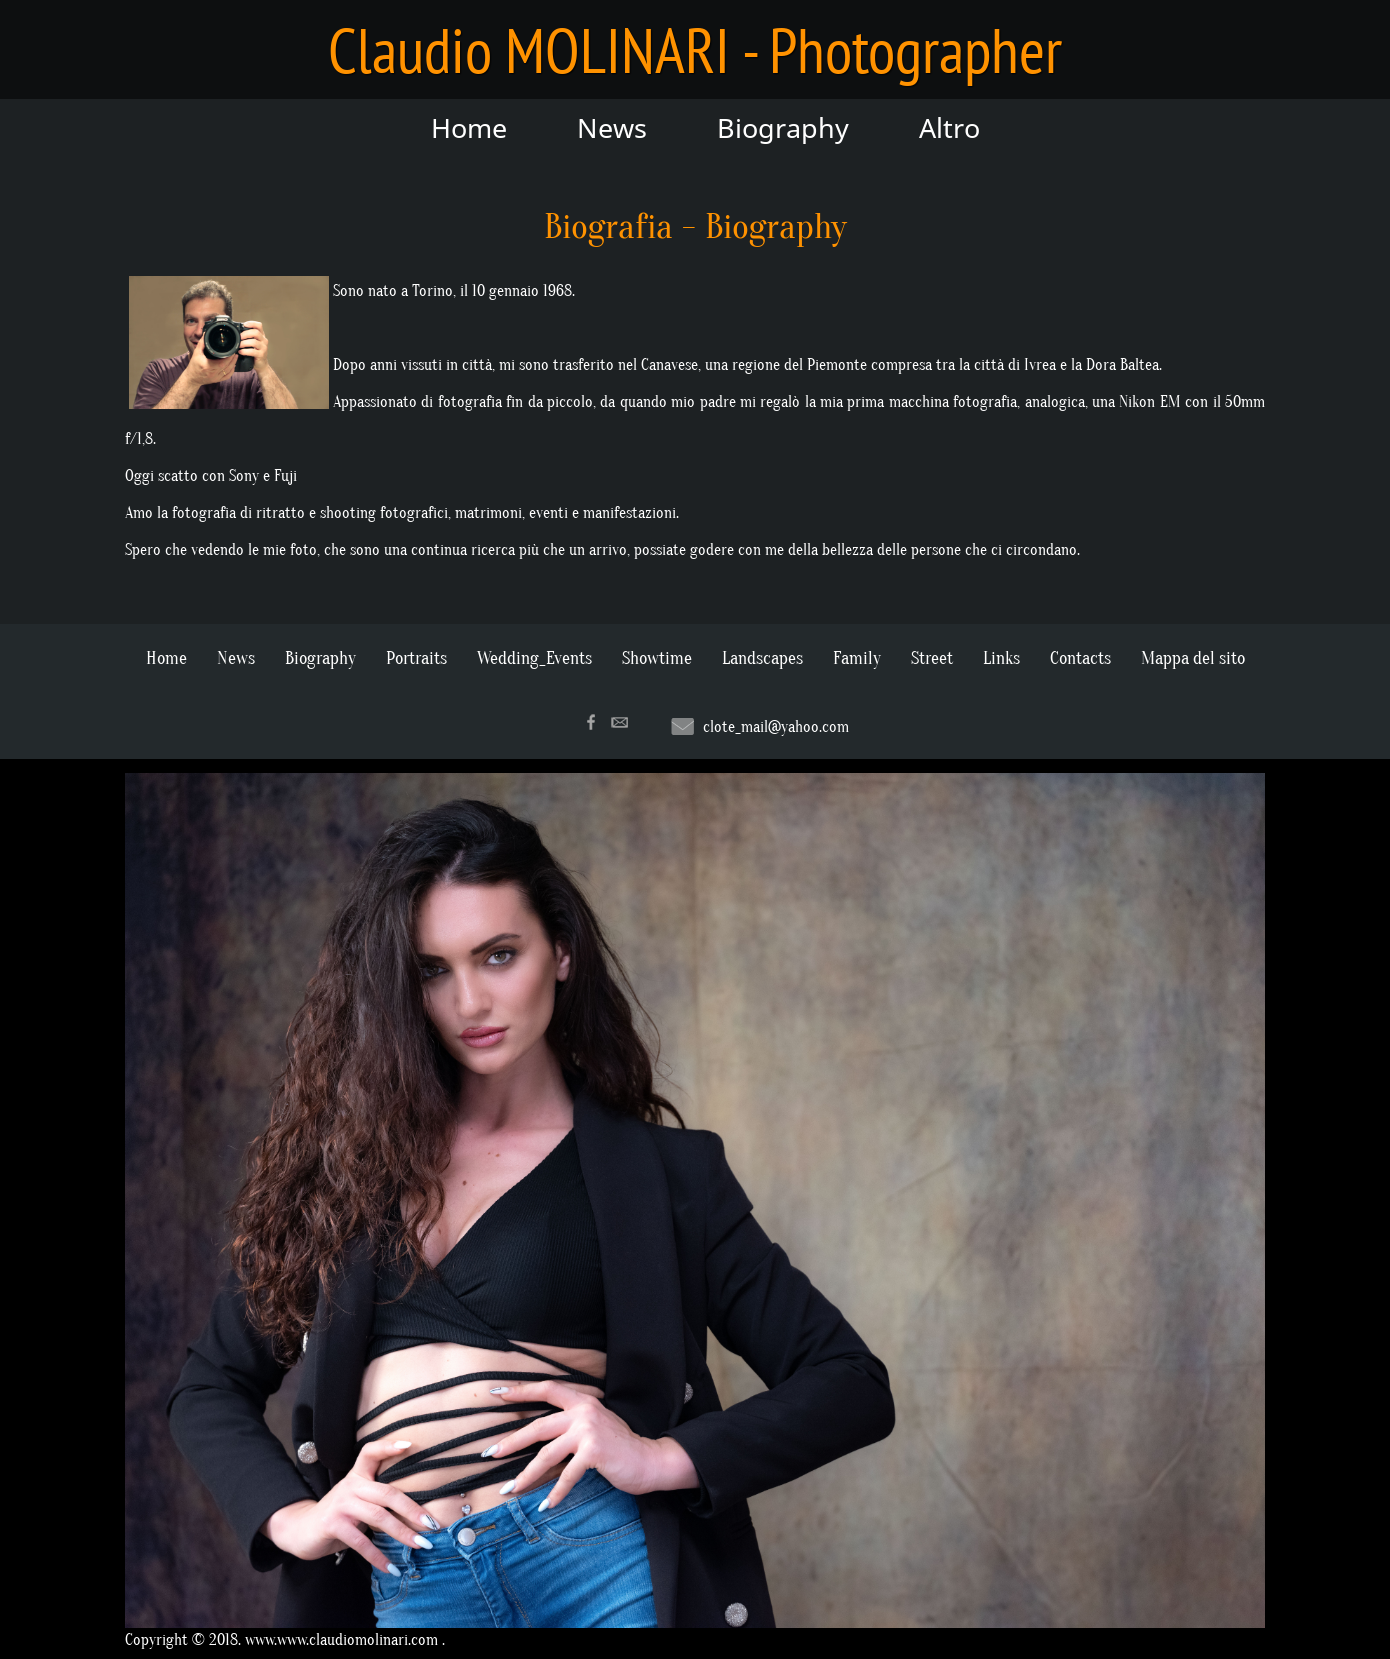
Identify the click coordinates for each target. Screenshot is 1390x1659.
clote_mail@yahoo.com (776, 727)
